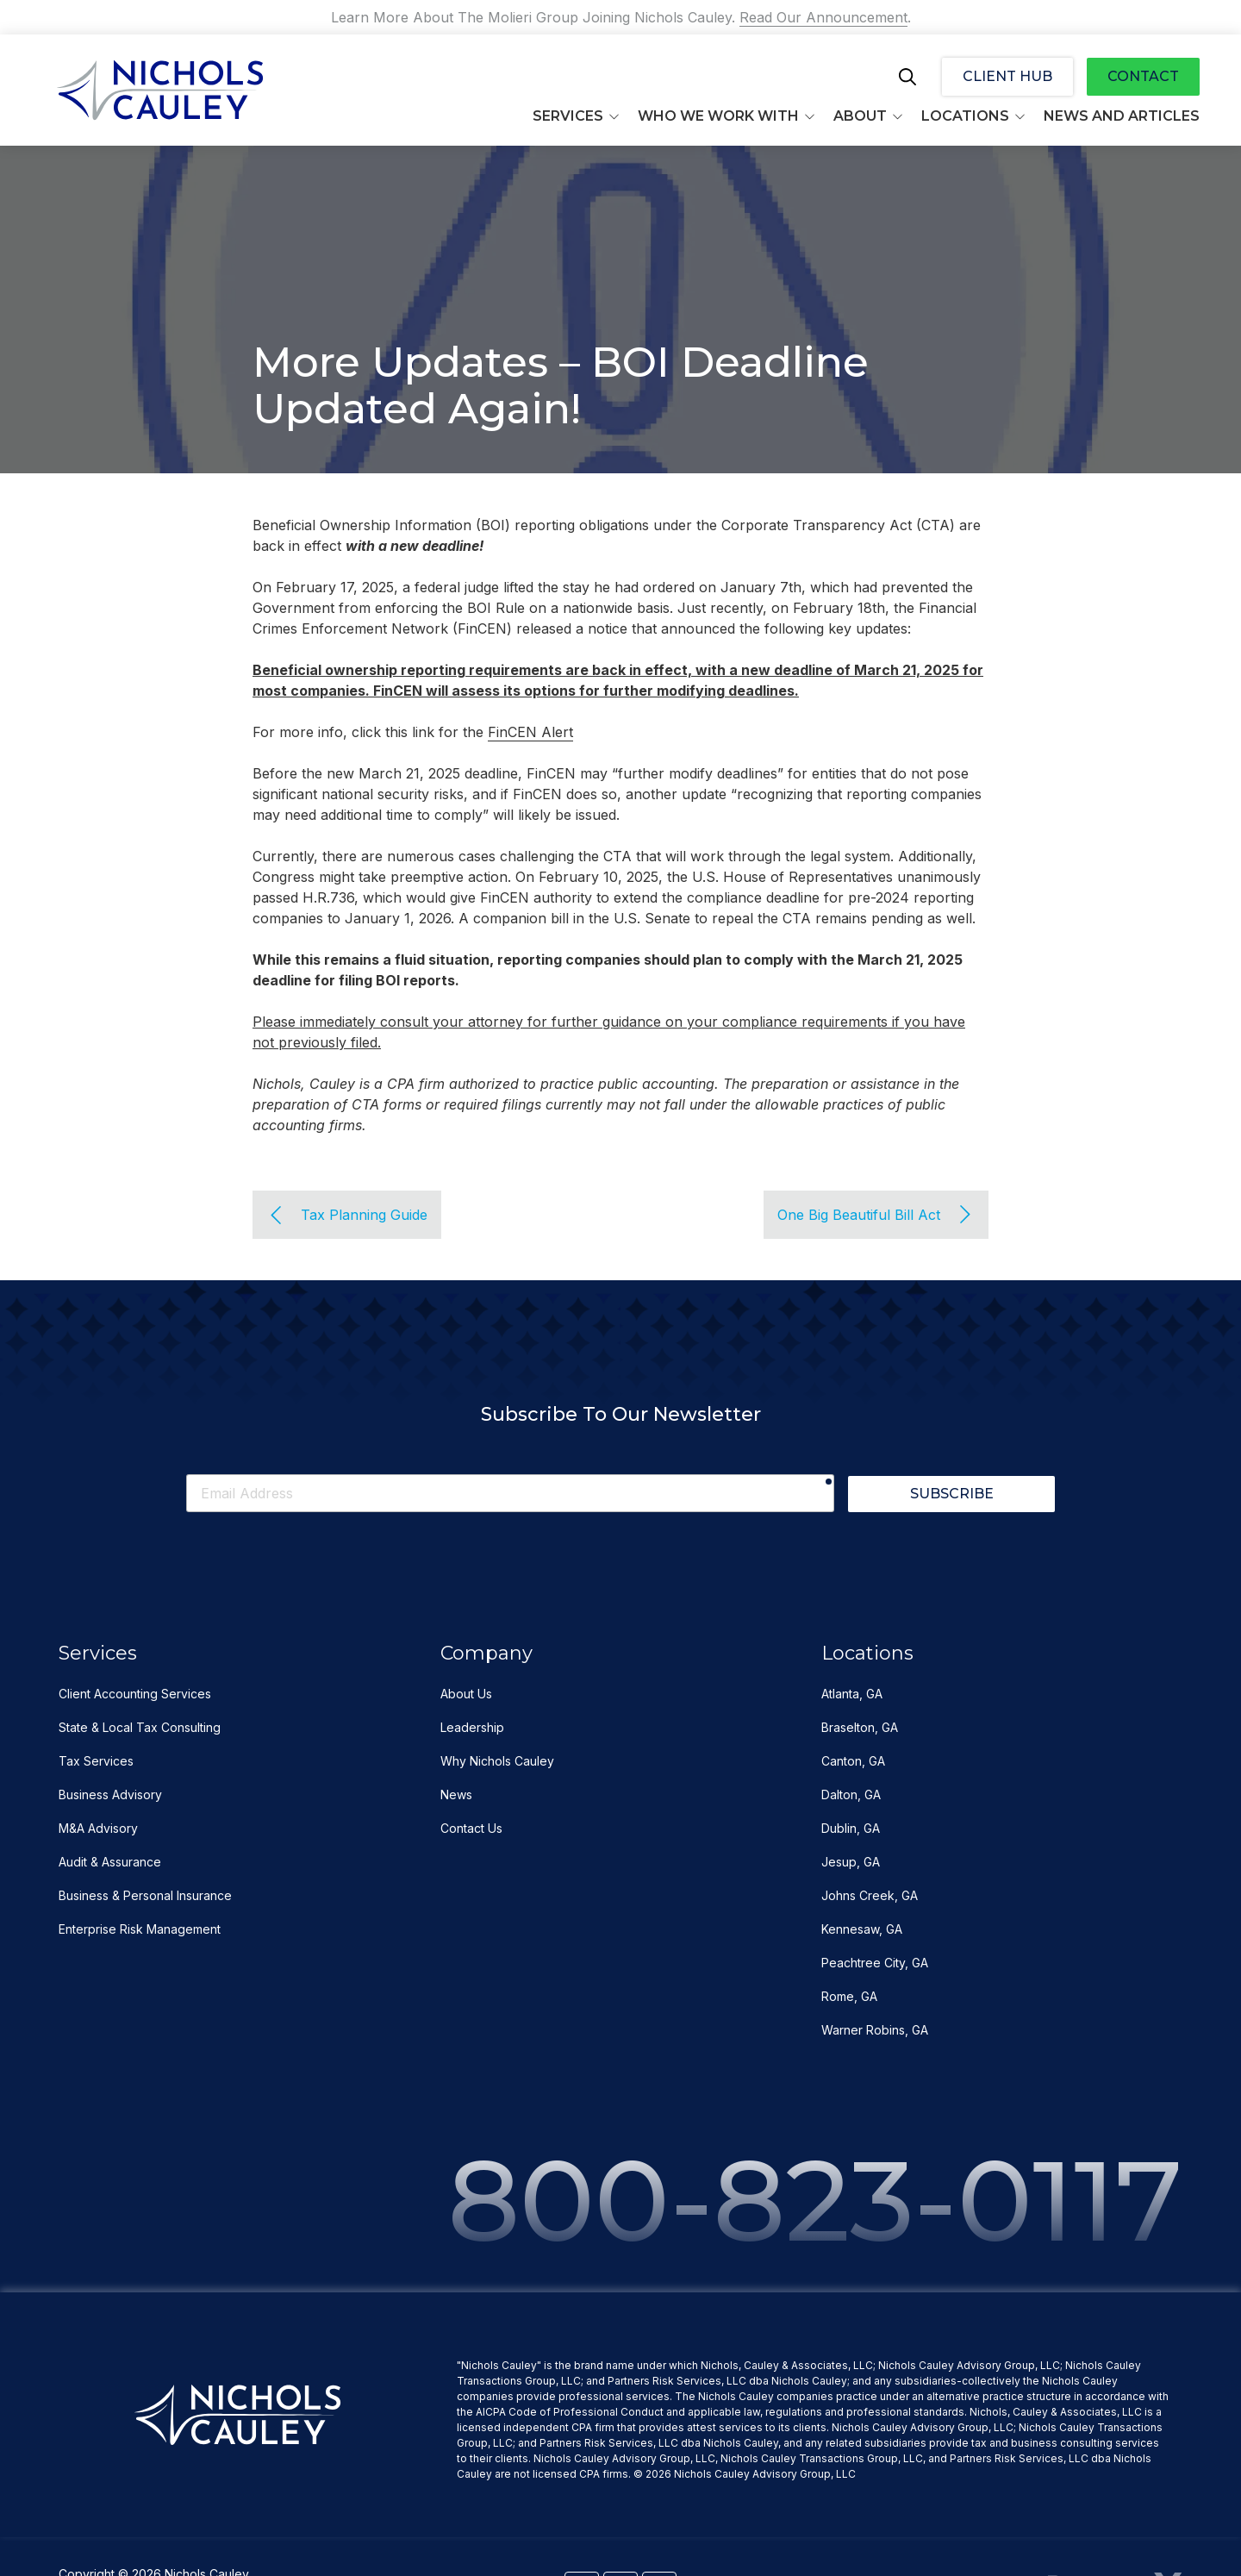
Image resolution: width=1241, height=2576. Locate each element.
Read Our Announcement (823, 17)
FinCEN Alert (530, 732)
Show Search (907, 77)
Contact (1143, 76)
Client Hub (1007, 76)
